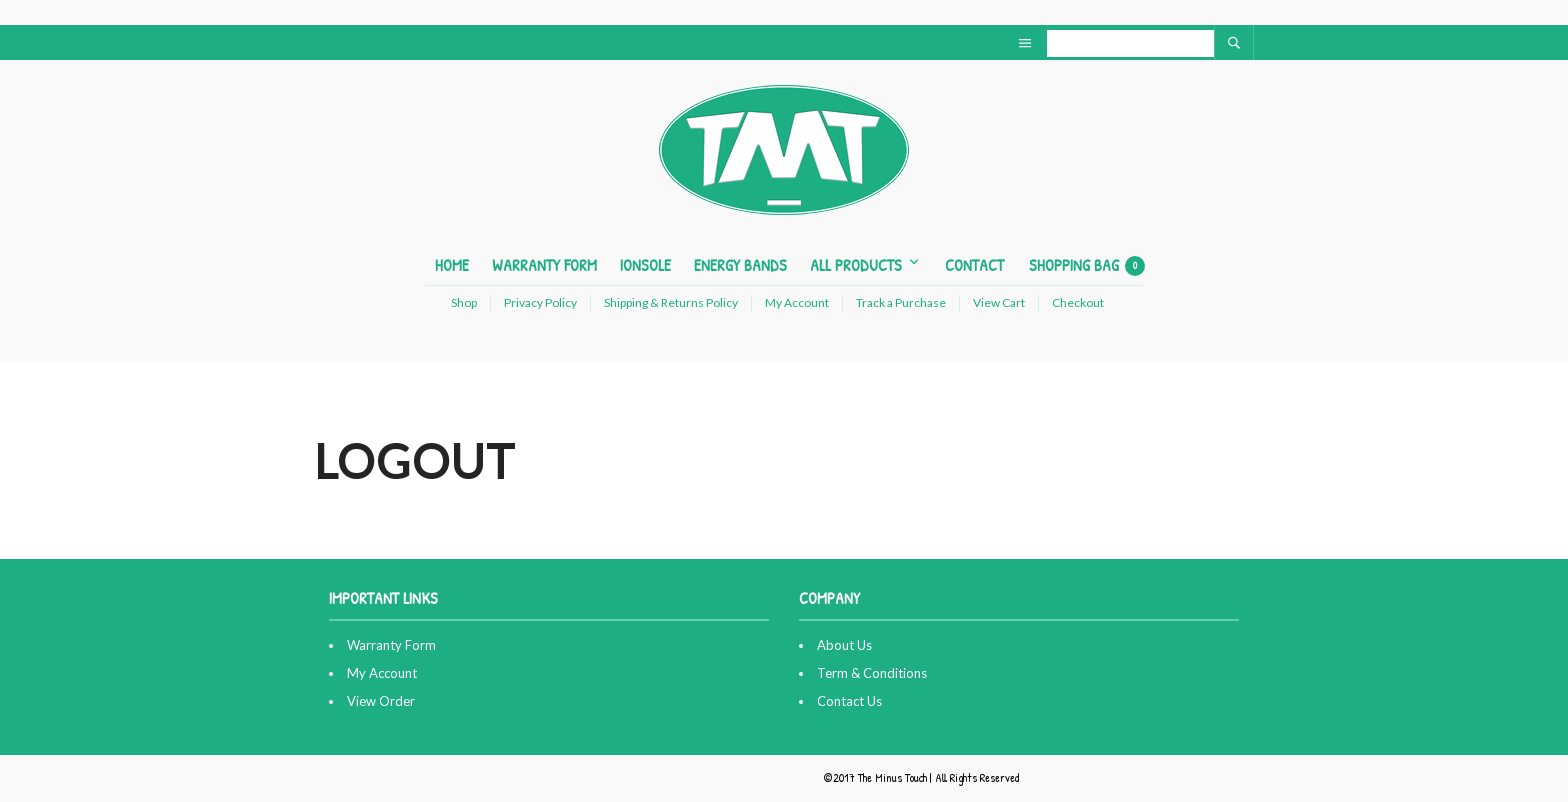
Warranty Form (544, 265)
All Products (856, 265)
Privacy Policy (540, 302)
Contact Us (849, 701)
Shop (464, 302)
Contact (974, 265)
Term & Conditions (872, 673)
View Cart (999, 302)
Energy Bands (740, 265)
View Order (381, 701)
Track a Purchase (901, 302)
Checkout (1078, 302)
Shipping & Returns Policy (671, 302)
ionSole (645, 265)
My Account (797, 302)
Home (452, 265)
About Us (844, 645)
